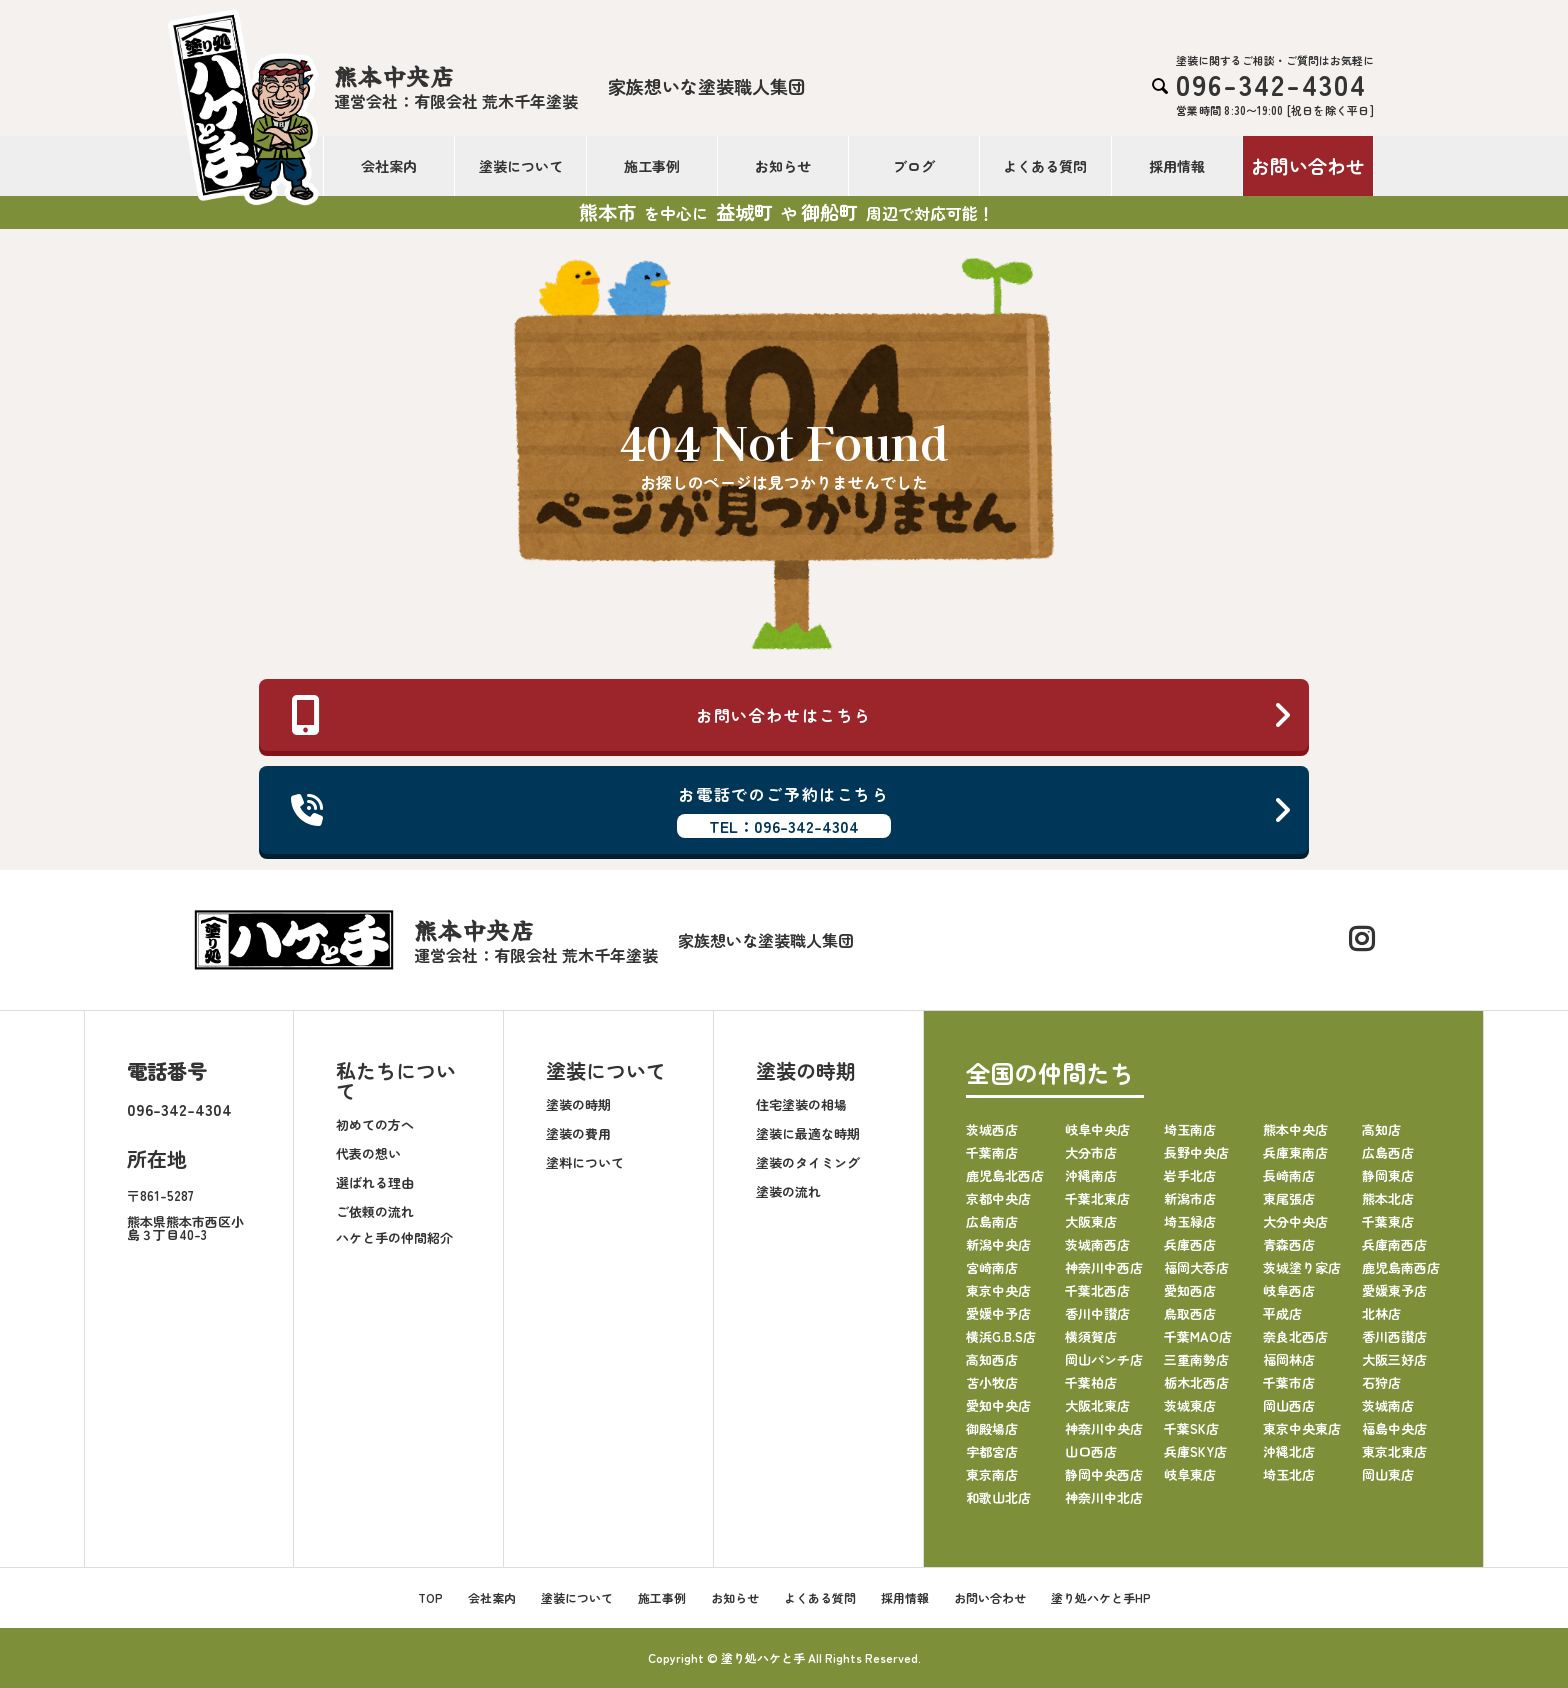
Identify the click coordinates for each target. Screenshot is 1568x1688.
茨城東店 (1190, 1405)
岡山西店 (1289, 1405)
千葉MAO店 (1198, 1336)
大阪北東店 (1097, 1405)
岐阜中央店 (1097, 1129)
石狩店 (1381, 1382)
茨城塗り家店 (1302, 1267)
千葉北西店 (1097, 1290)
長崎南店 (1289, 1175)
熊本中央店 (1295, 1129)
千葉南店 (992, 1152)
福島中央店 (1394, 1428)
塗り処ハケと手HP (1101, 1597)
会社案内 (389, 166)
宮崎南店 (992, 1267)
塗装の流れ (788, 1191)
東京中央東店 (1302, 1428)
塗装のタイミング (808, 1162)
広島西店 (1388, 1152)
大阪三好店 (1394, 1359)
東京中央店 (998, 1290)
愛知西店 (1190, 1290)
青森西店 (1289, 1244)
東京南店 (992, 1474)
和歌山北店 (998, 1497)
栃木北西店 (1196, 1382)
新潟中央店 (998, 1244)
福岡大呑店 (1196, 1267)
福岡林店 (1289, 1359)
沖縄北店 (1289, 1451)
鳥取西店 (1190, 1313)
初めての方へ (375, 1124)
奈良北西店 (1295, 1336)
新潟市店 (1190, 1198)
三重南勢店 (1196, 1359)
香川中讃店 (1097, 1313)
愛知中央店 (998, 1405)
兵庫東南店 (1295, 1152)
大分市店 (1091, 1152)
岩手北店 (1190, 1175)
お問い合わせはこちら (792, 715)
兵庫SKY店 (1195, 1451)
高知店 (1381, 1129)
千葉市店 (1289, 1382)
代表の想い (368, 1153)
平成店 (1282, 1313)
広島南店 (992, 1221)
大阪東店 (1091, 1221)
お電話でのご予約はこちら (792, 810)
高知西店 (992, 1359)
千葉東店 (1388, 1221)
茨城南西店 (1097, 1244)
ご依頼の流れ (375, 1211)
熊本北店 (1388, 1198)
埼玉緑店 (1190, 1221)
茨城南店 (1388, 1405)
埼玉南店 (1190, 1129)
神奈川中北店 (1104, 1497)
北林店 (1381, 1313)
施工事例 (652, 166)
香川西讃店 (1394, 1336)
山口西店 (1091, 1451)
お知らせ (783, 166)
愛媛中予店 (998, 1313)
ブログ (914, 166)
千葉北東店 (1097, 1198)
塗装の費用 (578, 1133)
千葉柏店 (1091, 1382)
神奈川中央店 (1104, 1428)
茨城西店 (992, 1129)
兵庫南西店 (1394, 1244)
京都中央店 (998, 1198)
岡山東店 (1388, 1474)
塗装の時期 (578, 1104)
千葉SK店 (1191, 1428)
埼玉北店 (1289, 1474)
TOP (430, 1597)
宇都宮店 (992, 1451)
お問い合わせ (1308, 165)
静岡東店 (1388, 1175)
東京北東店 (1394, 1451)
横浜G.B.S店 (1001, 1336)
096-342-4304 (179, 1109)
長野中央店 (1196, 1152)
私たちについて (396, 1080)
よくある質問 (1045, 166)
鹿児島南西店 (1401, 1267)
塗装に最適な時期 (808, 1133)
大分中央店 (1295, 1221)
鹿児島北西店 (1005, 1175)
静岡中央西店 (1104, 1474)
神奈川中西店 (1104, 1267)
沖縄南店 (1091, 1175)
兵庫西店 (1190, 1244)
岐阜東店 (1190, 1474)
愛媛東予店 (1394, 1290)
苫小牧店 (992, 1382)
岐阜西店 (1289, 1290)
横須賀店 (1091, 1336)
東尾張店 (1289, 1198)
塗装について (521, 166)
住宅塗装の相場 (801, 1104)
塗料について (585, 1162)
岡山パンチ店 (1104, 1359)
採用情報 (1177, 166)
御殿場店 (992, 1428)
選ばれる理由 (375, 1182)
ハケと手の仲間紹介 (394, 1237)
